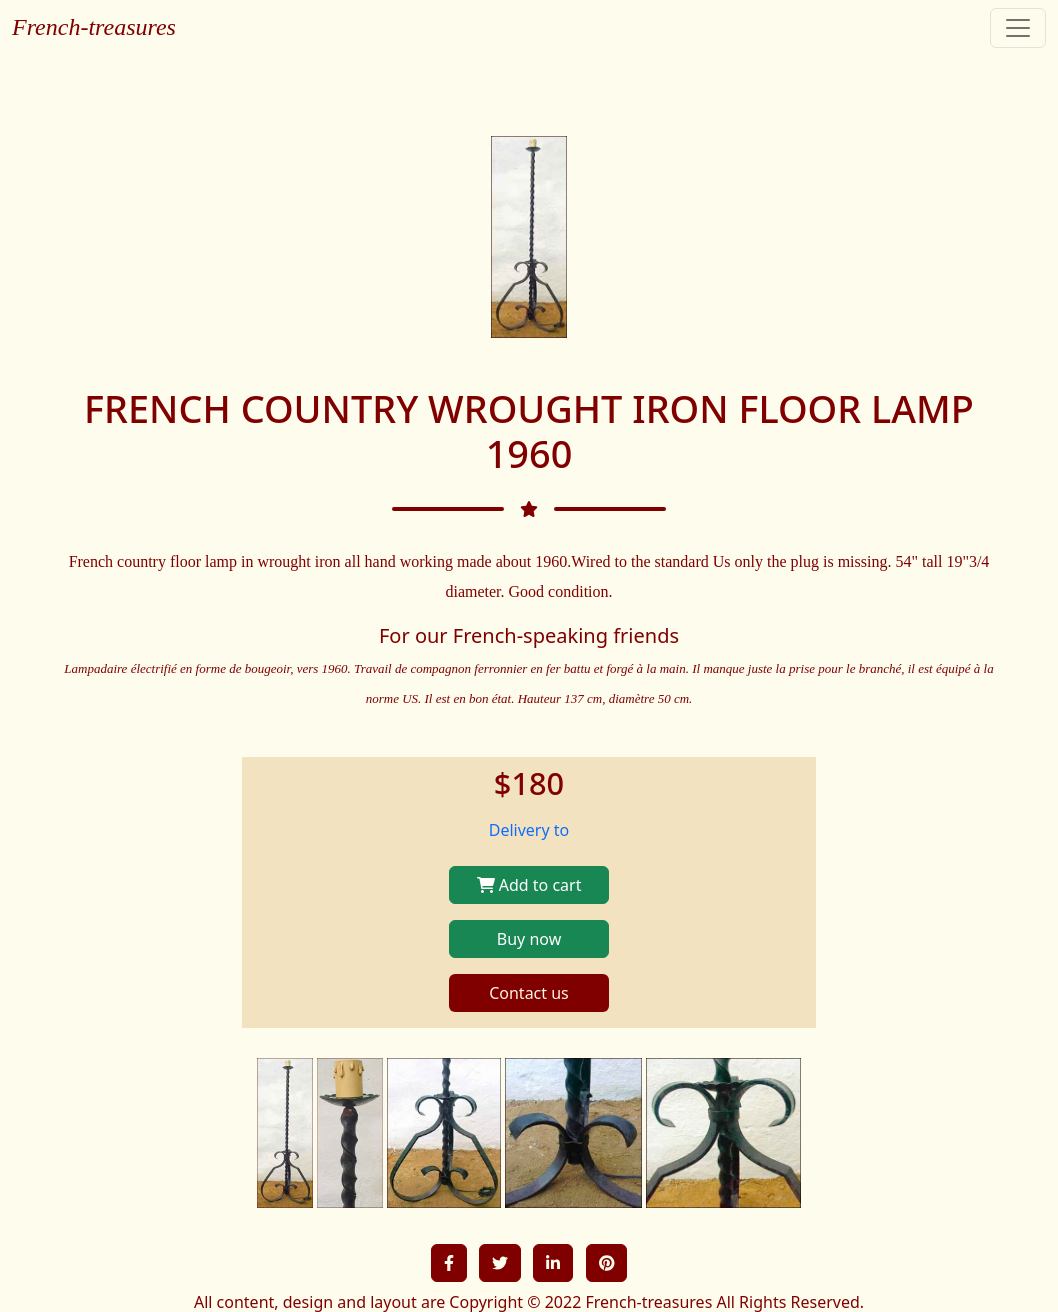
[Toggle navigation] (1018, 28)
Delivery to (529, 830)
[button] (449, 1263)
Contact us (529, 993)
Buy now (529, 939)
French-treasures (94, 27)
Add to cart (529, 885)
